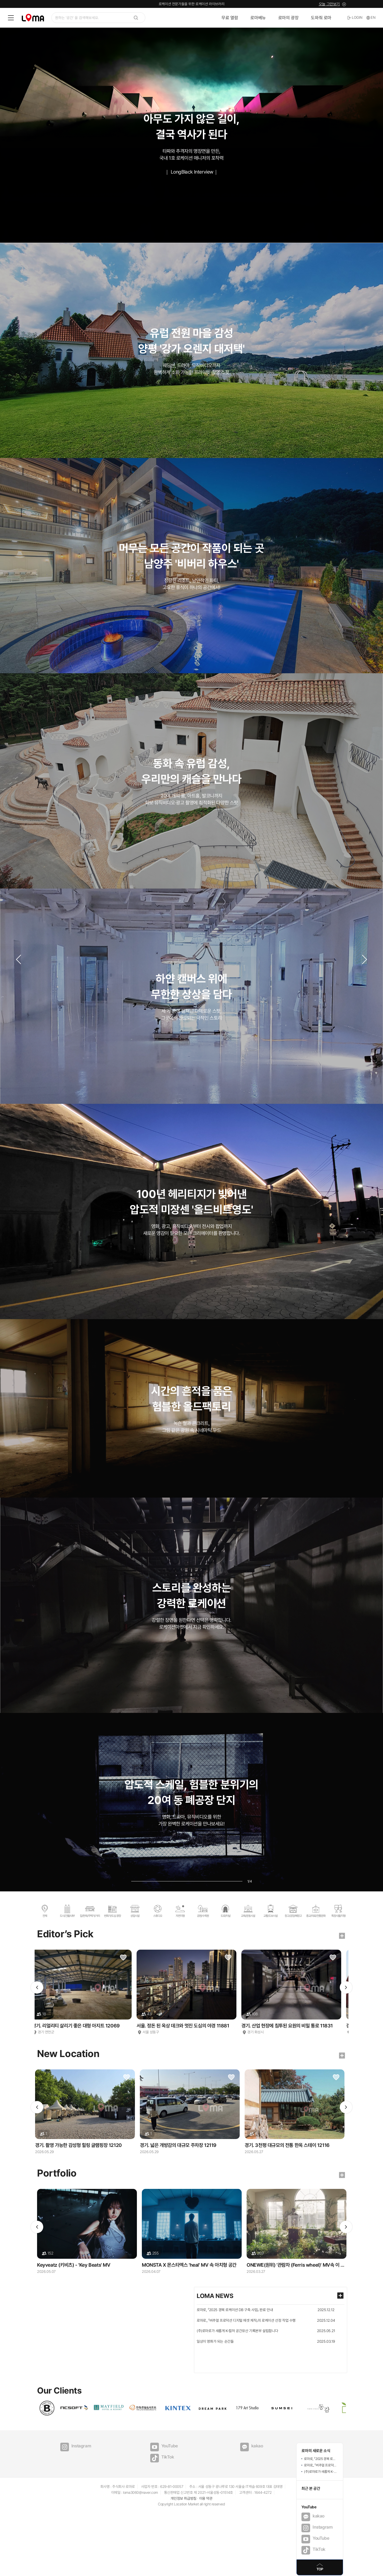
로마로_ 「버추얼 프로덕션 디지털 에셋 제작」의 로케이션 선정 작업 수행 (321, 2466)
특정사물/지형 (338, 1911)
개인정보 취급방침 (183, 2488)
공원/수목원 (203, 1911)
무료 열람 (229, 18)
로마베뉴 (258, 18)
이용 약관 (206, 2488)
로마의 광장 (288, 18)
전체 (45, 1911)
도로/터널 (225, 1911)
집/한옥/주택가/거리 (90, 1911)
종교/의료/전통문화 (315, 1911)
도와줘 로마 (321, 18)
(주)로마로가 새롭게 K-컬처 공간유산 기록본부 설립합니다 (321, 2472)
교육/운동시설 (248, 1911)
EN (371, 18)
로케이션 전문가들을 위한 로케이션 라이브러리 (191, 4)
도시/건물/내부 (67, 1911)
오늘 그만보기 (329, 4)
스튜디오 (158, 1911)
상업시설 (135, 1911)
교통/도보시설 (270, 1911)
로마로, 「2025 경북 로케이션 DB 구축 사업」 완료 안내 (321, 2459)
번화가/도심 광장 (112, 1911)
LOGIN (354, 18)
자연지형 (180, 1911)
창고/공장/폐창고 (293, 1911)
